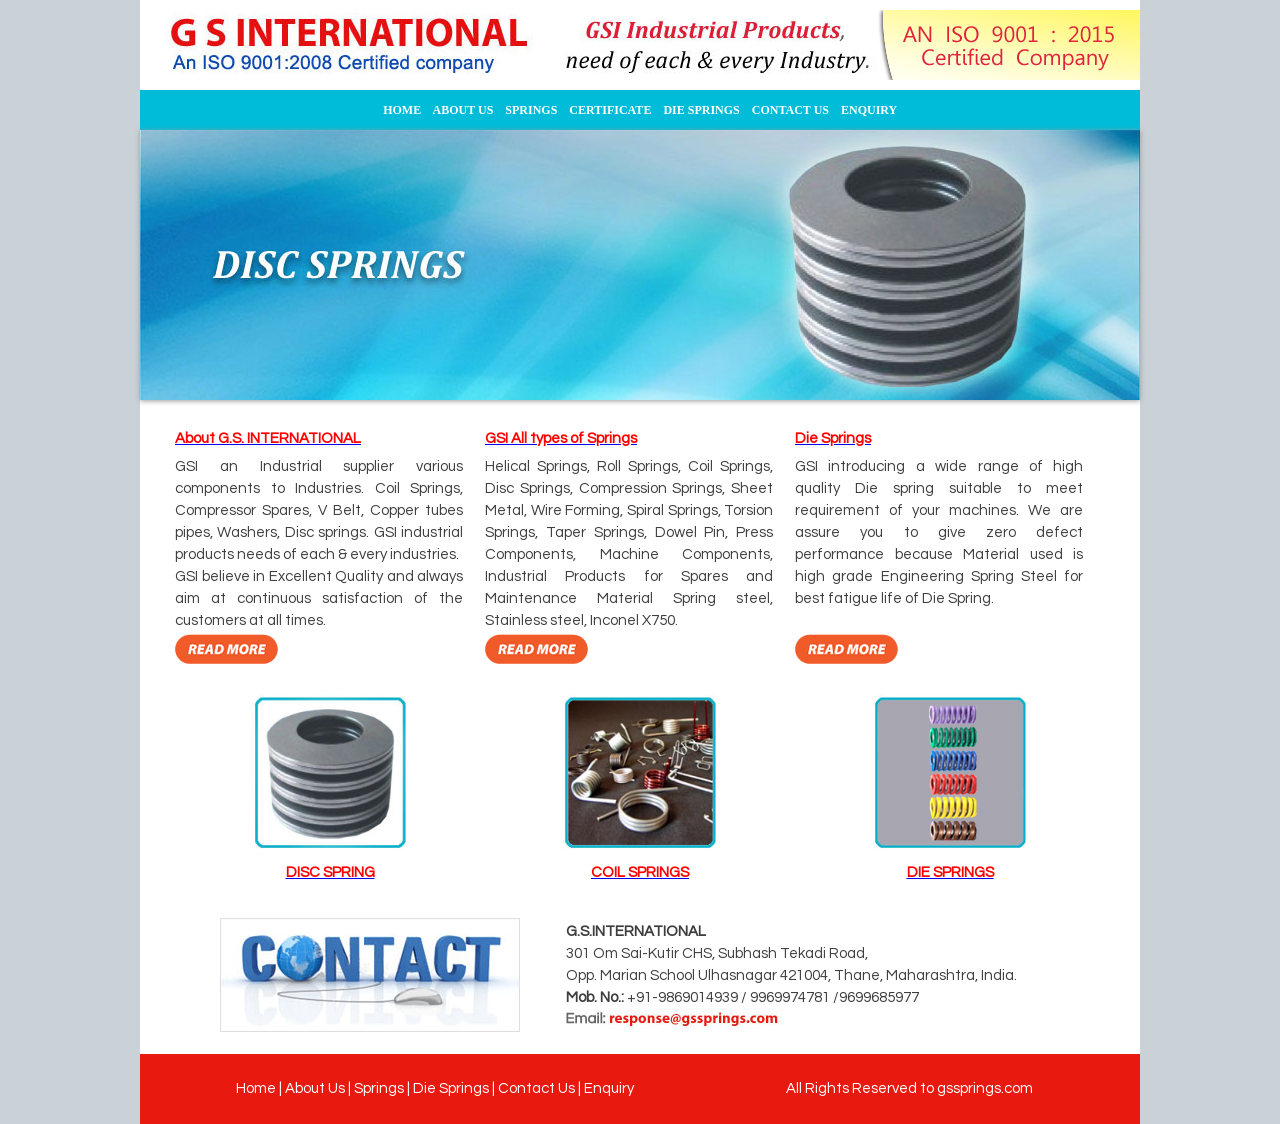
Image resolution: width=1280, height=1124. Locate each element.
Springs (379, 1088)
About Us (315, 1088)
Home (256, 1088)
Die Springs (451, 1088)
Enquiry (609, 1088)
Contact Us (536, 1088)
